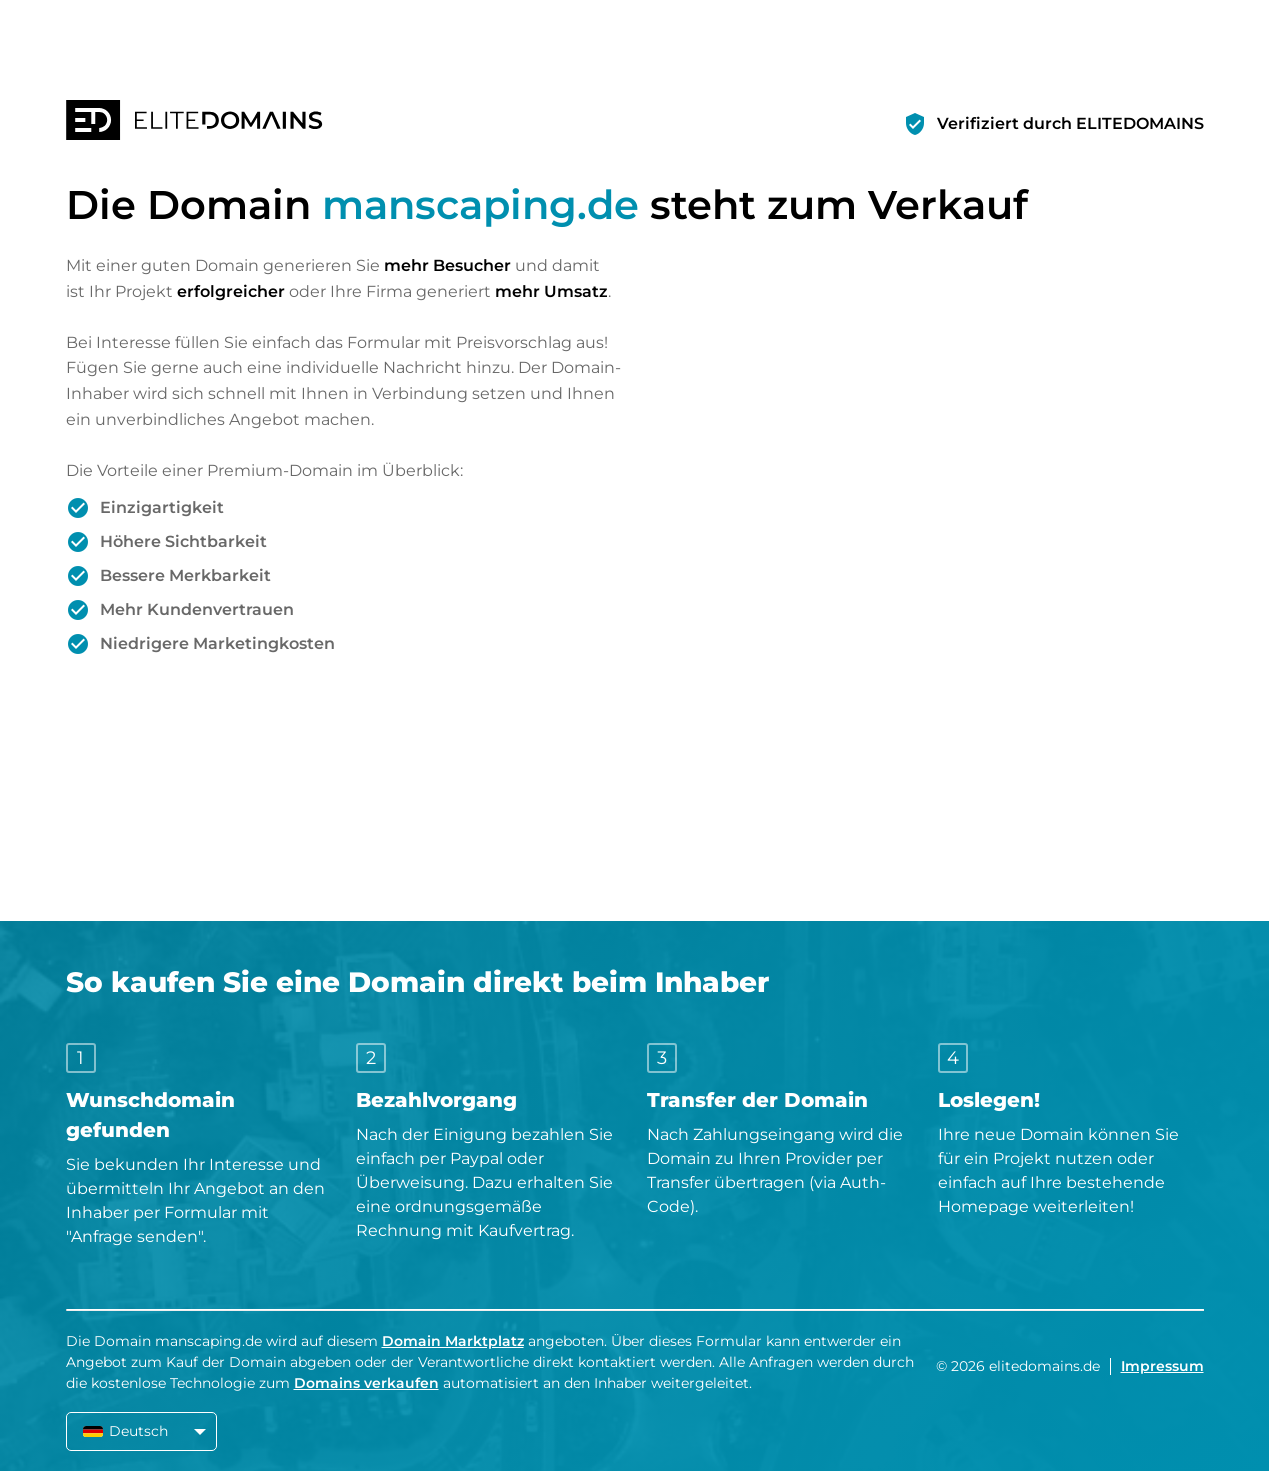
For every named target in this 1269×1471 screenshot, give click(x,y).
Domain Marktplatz (453, 1341)
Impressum (1162, 1366)
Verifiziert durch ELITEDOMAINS (1070, 123)
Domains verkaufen (366, 1383)
